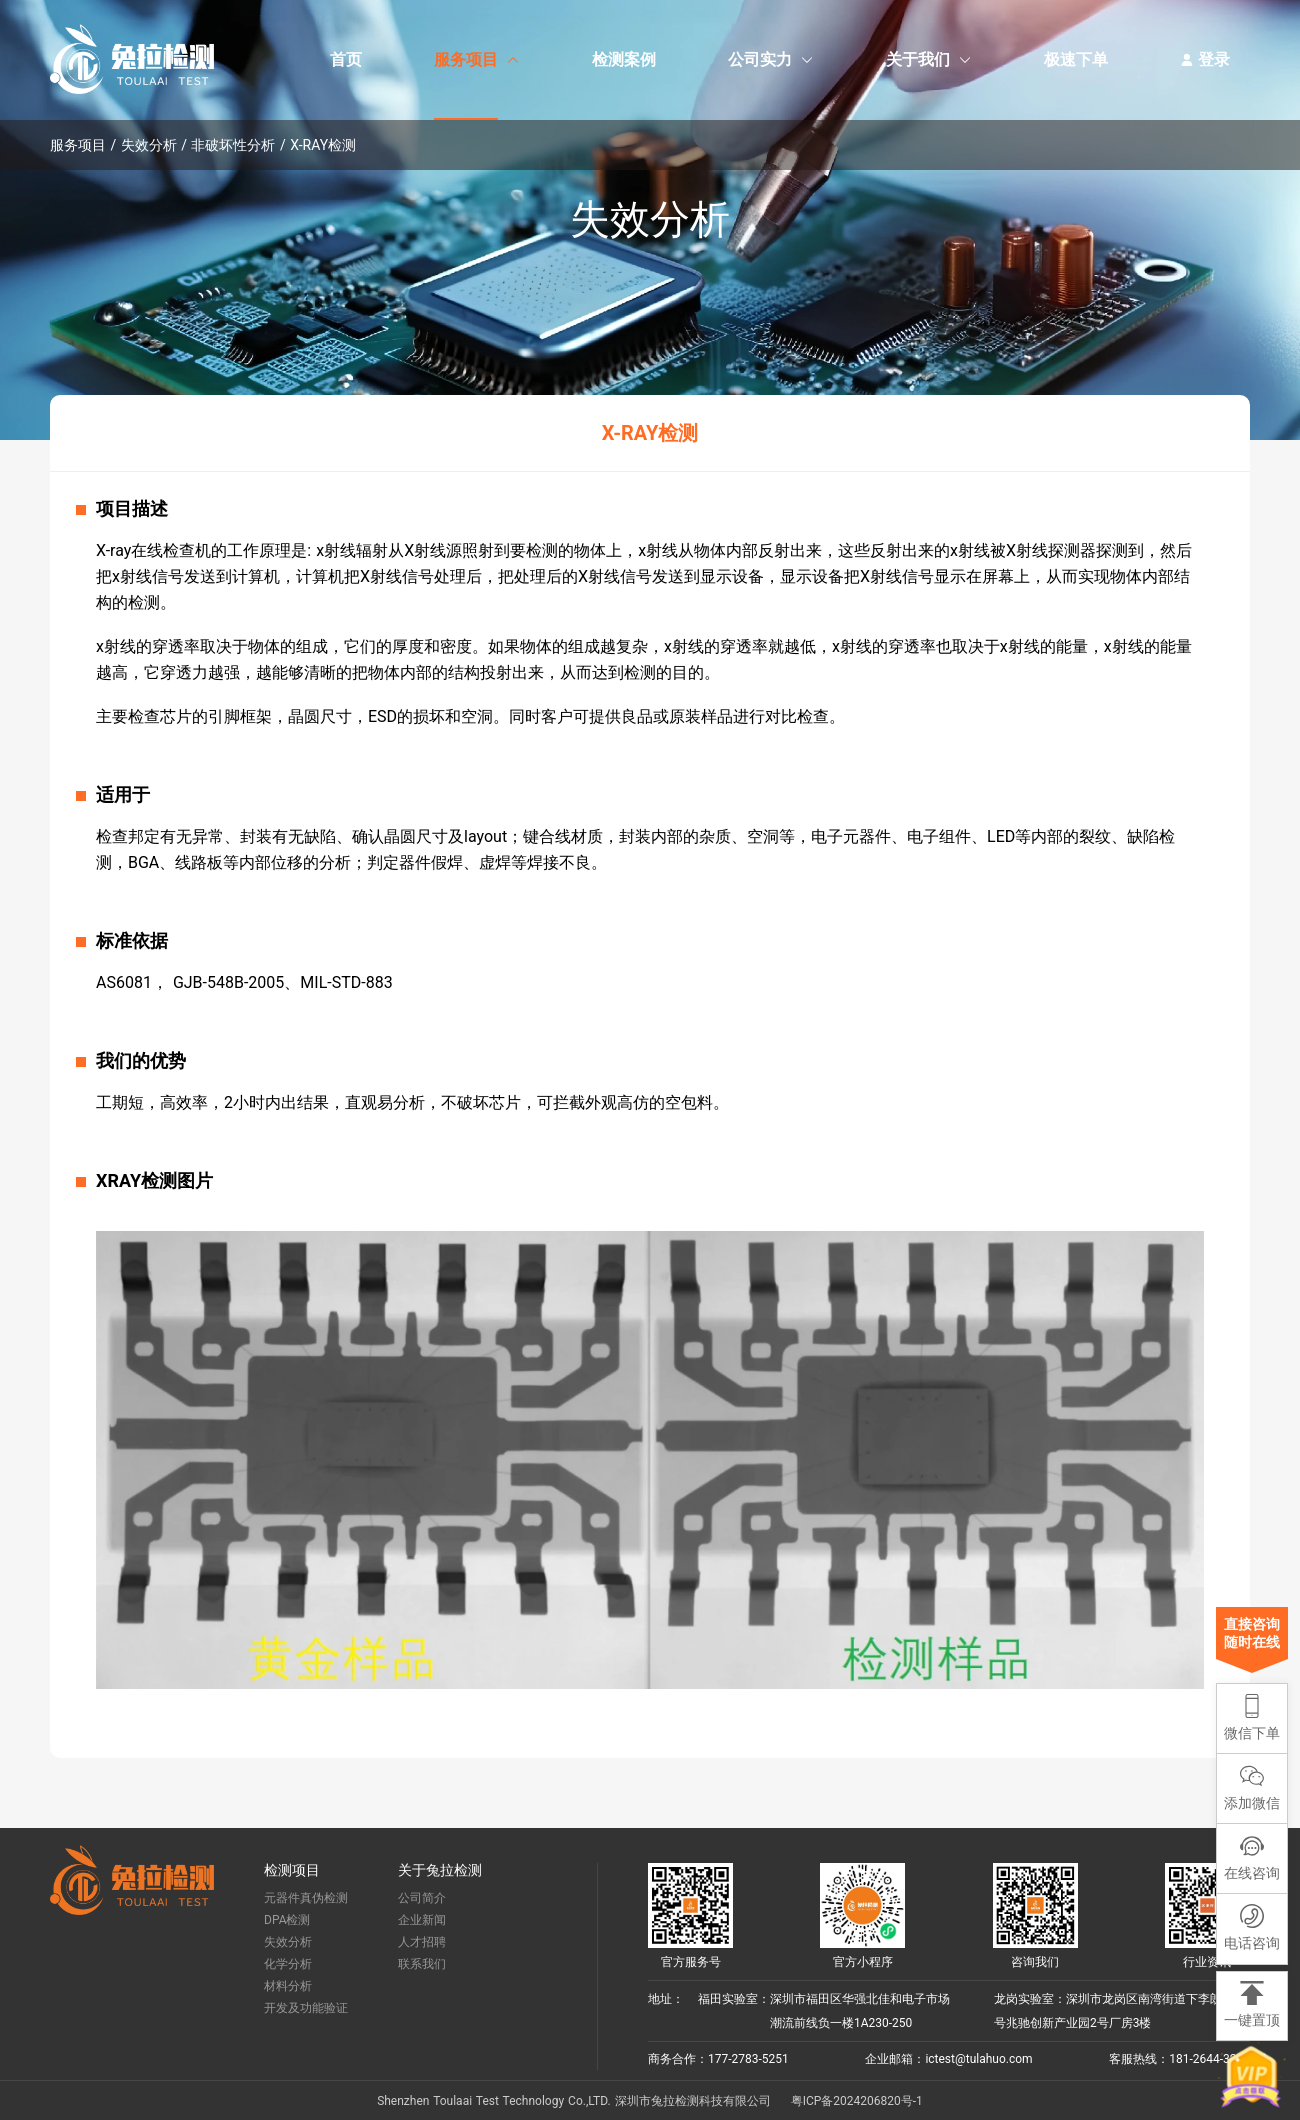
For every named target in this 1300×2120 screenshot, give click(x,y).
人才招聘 (422, 1942)
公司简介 (422, 1898)
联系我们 (422, 1964)
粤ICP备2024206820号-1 (857, 2101)
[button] (1252, 1859)
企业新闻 (422, 1920)
